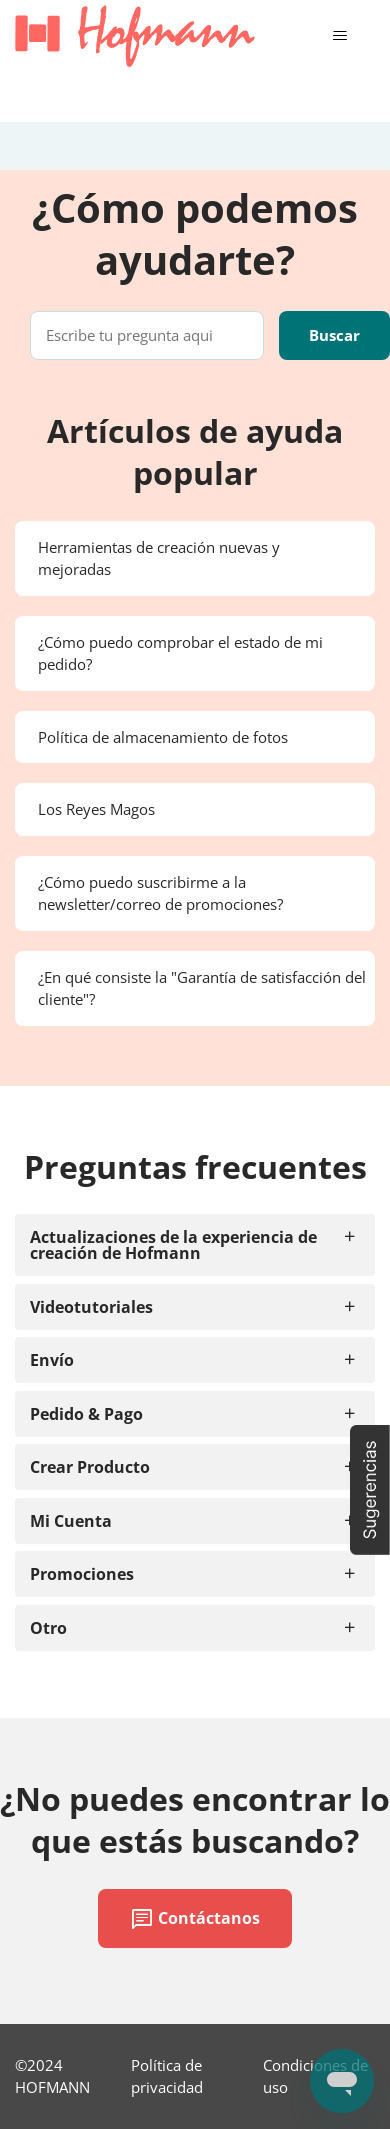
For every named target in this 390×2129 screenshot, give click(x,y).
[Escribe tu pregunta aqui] (147, 335)
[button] (370, 1490)
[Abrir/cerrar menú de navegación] (339, 36)
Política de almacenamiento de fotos (163, 737)
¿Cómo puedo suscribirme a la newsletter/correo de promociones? (160, 893)
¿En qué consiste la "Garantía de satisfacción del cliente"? (202, 988)
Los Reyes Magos (96, 809)
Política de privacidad (167, 2076)
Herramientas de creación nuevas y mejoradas (159, 558)
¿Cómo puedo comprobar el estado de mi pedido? (180, 653)
